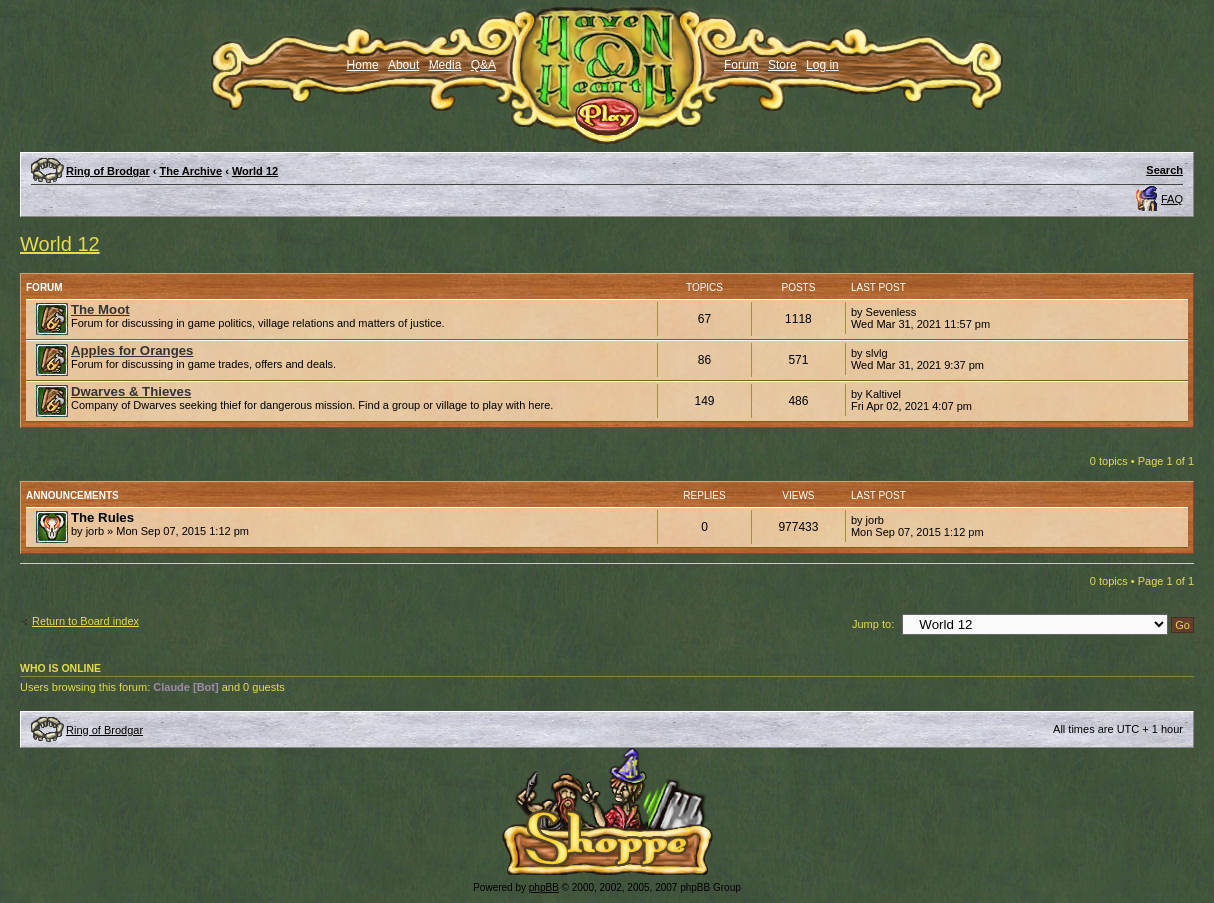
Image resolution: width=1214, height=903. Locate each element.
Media (445, 65)
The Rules (102, 517)
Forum (741, 65)
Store (782, 65)
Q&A (483, 65)
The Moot (100, 309)
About (403, 65)
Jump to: (873, 624)
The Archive (191, 171)
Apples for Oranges (132, 350)
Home (363, 65)
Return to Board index (85, 621)
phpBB (544, 887)
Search (1164, 170)
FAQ (1172, 199)
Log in (822, 65)
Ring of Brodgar (108, 171)
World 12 (255, 171)
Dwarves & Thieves (131, 391)
